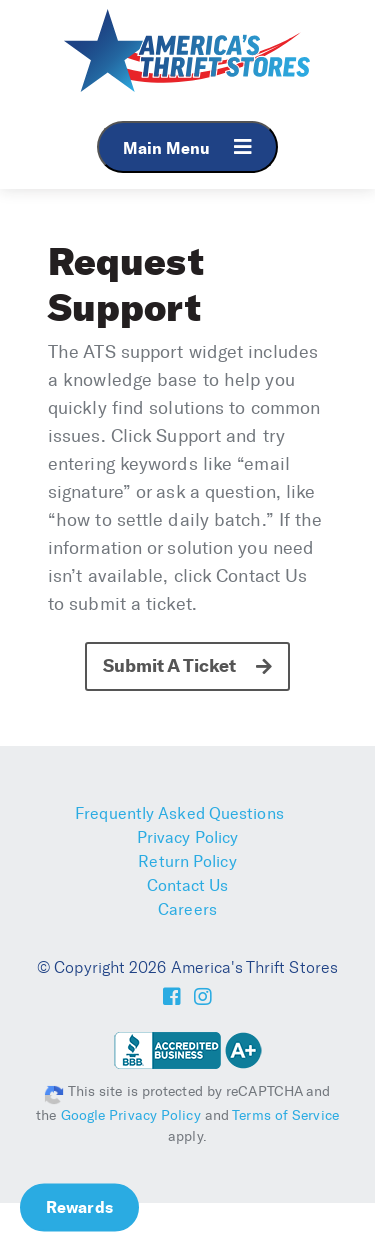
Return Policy (187, 861)
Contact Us (188, 885)
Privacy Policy (187, 837)
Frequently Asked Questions (179, 813)
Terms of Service (285, 1115)
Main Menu (187, 147)
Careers (187, 909)
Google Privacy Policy (131, 1115)
